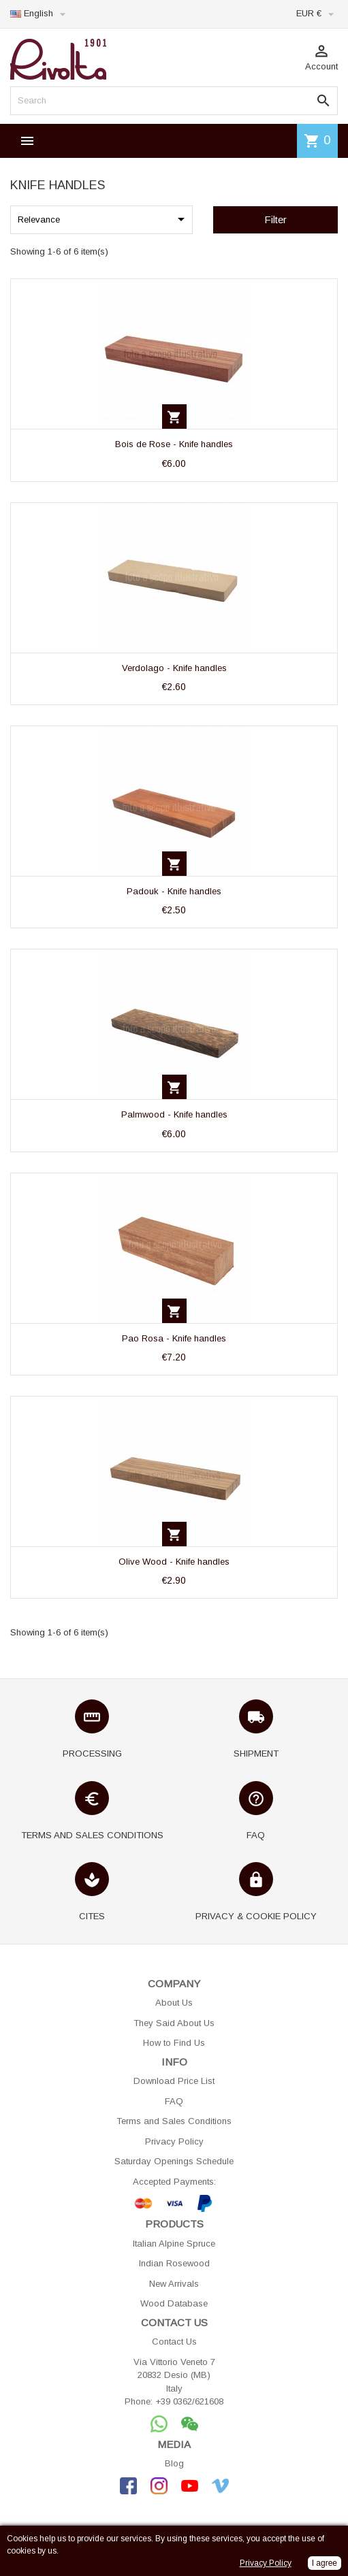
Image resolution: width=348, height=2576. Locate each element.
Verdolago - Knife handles (174, 668)
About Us (174, 2003)
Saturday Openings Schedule (174, 2161)
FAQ (174, 2101)
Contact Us (174, 2341)
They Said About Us (174, 2023)
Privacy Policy (174, 2141)
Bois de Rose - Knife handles (174, 444)
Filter (275, 219)
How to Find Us (174, 2043)
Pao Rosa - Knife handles (174, 1338)
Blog (174, 2463)
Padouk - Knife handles (174, 891)
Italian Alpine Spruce (174, 2243)
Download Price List (174, 2081)
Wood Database (174, 2303)
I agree (324, 2563)
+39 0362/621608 (189, 2401)
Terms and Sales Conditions (174, 2121)
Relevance (103, 219)
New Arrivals (174, 2284)
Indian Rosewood (174, 2263)
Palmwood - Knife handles (174, 1114)
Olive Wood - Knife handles (174, 1561)
